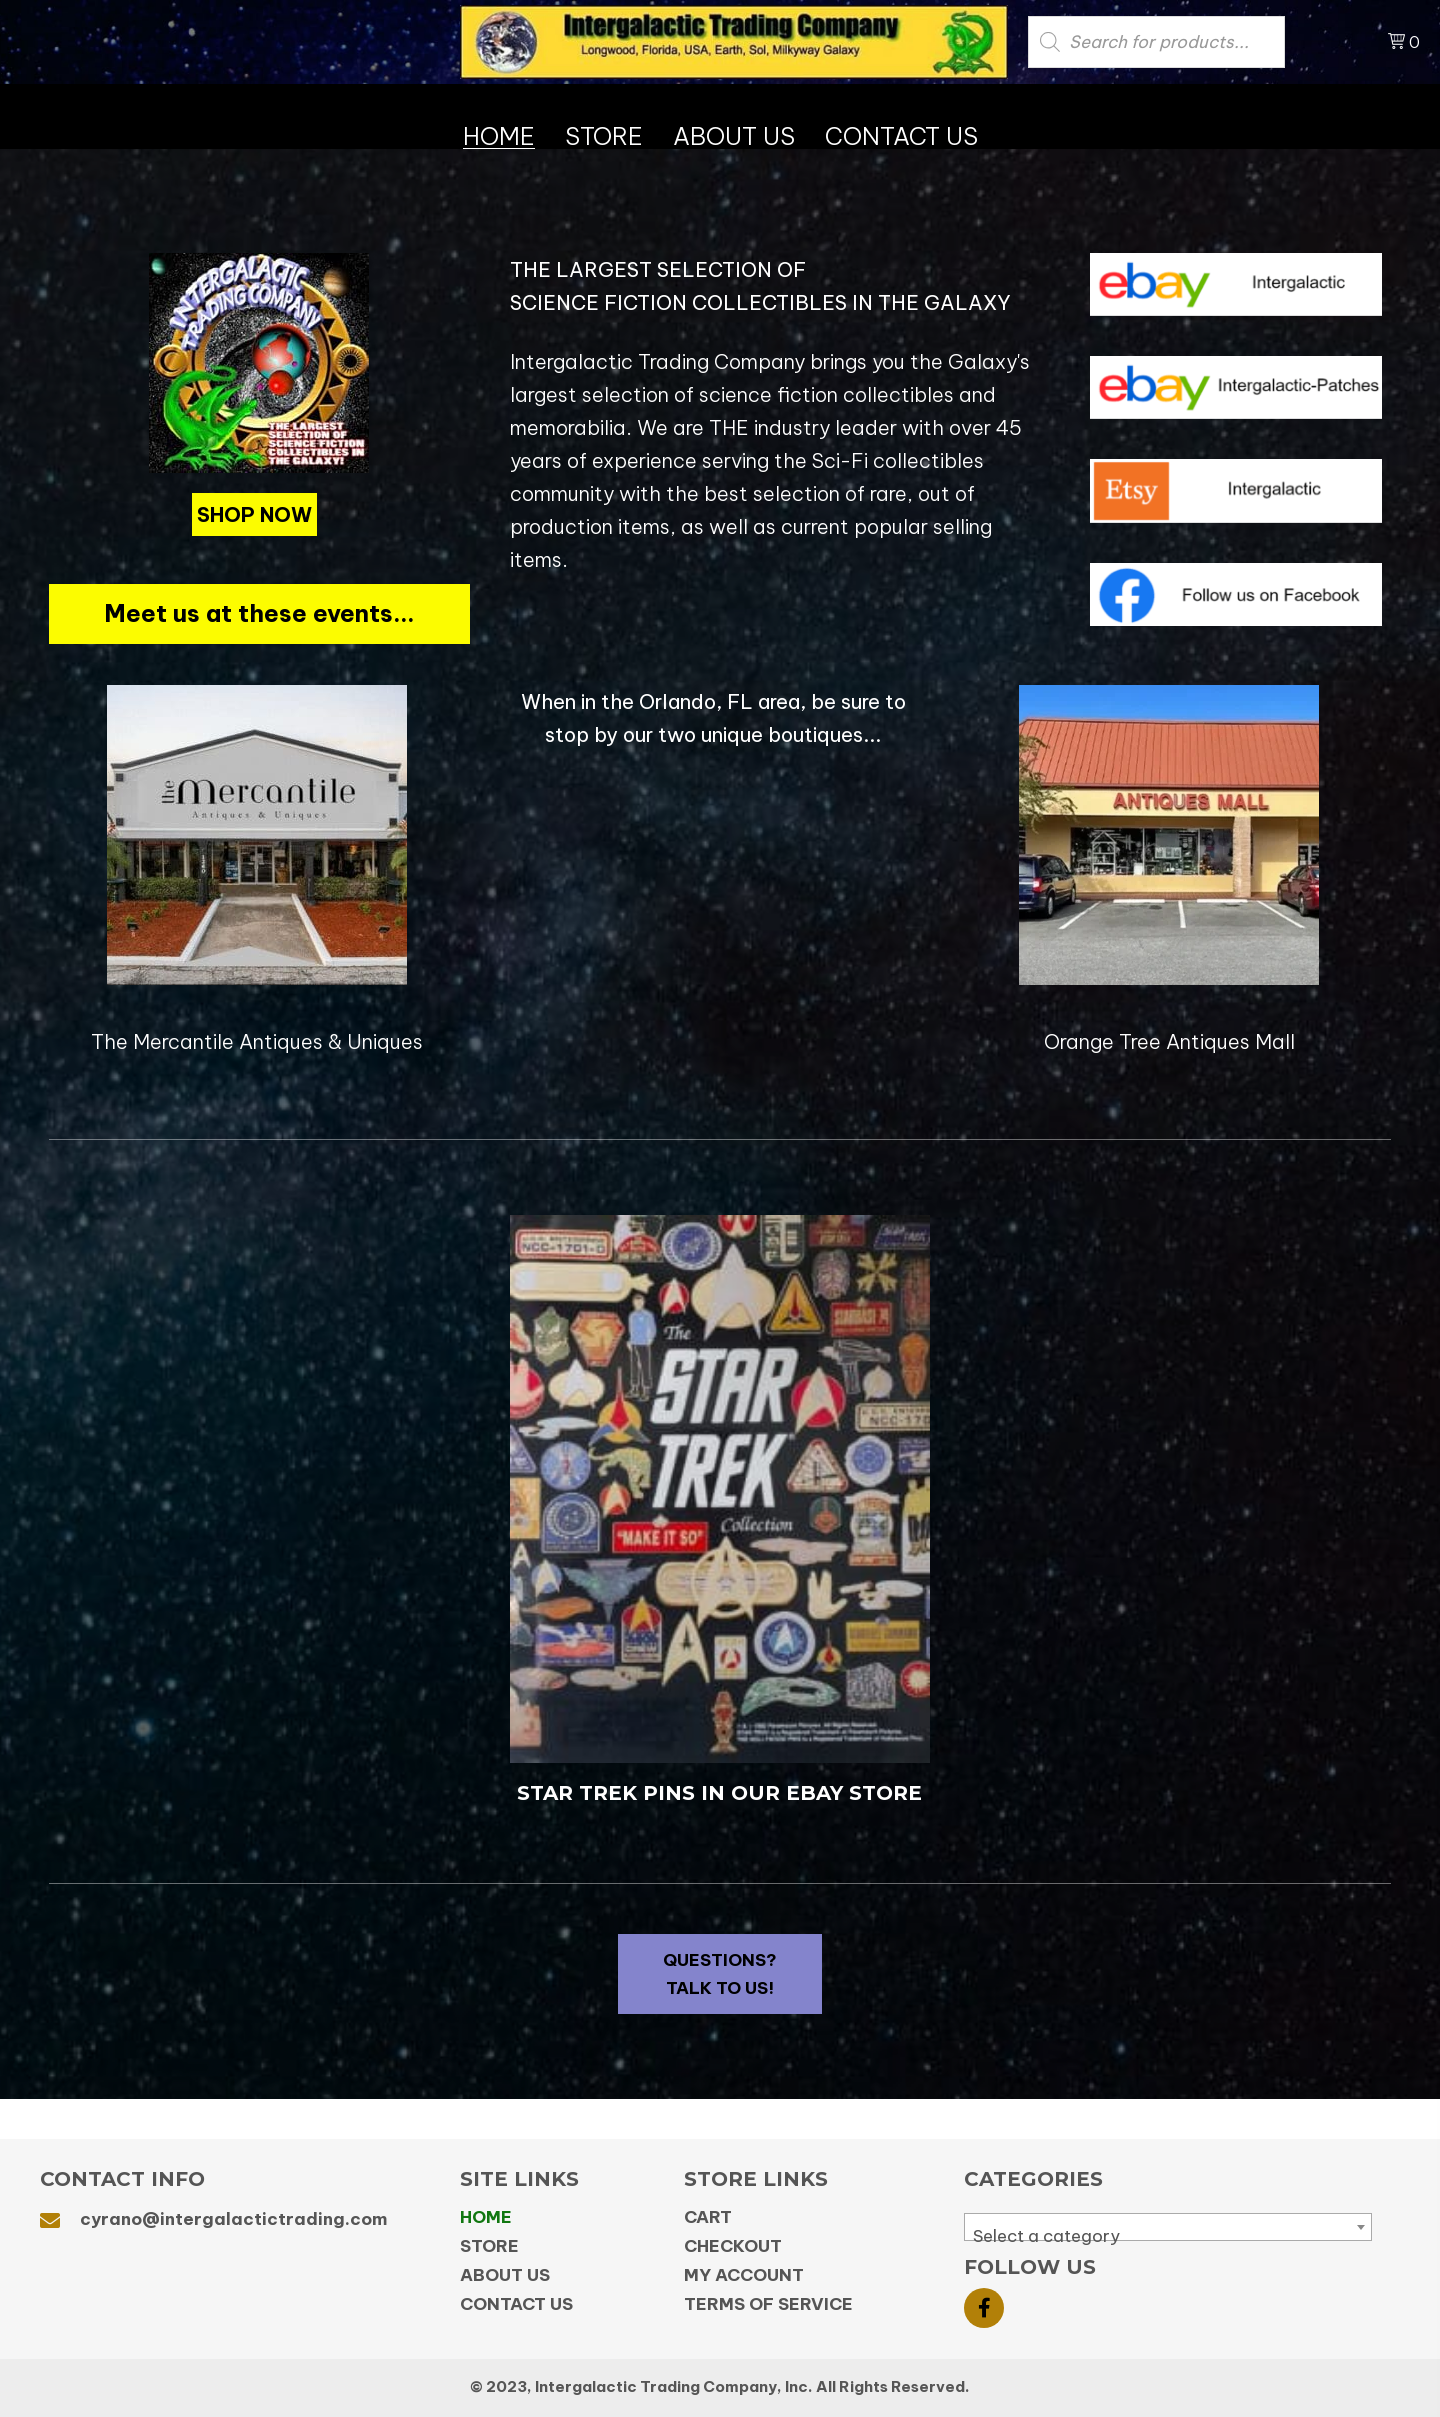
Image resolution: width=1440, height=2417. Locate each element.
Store (489, 2246)
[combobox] (1168, 2227)
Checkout (733, 2246)
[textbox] (1168, 2236)
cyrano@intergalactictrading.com (233, 2219)
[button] (254, 514)
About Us (505, 2275)
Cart (708, 2217)
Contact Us (516, 2304)
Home (486, 2217)
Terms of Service (768, 2304)
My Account (744, 2275)
